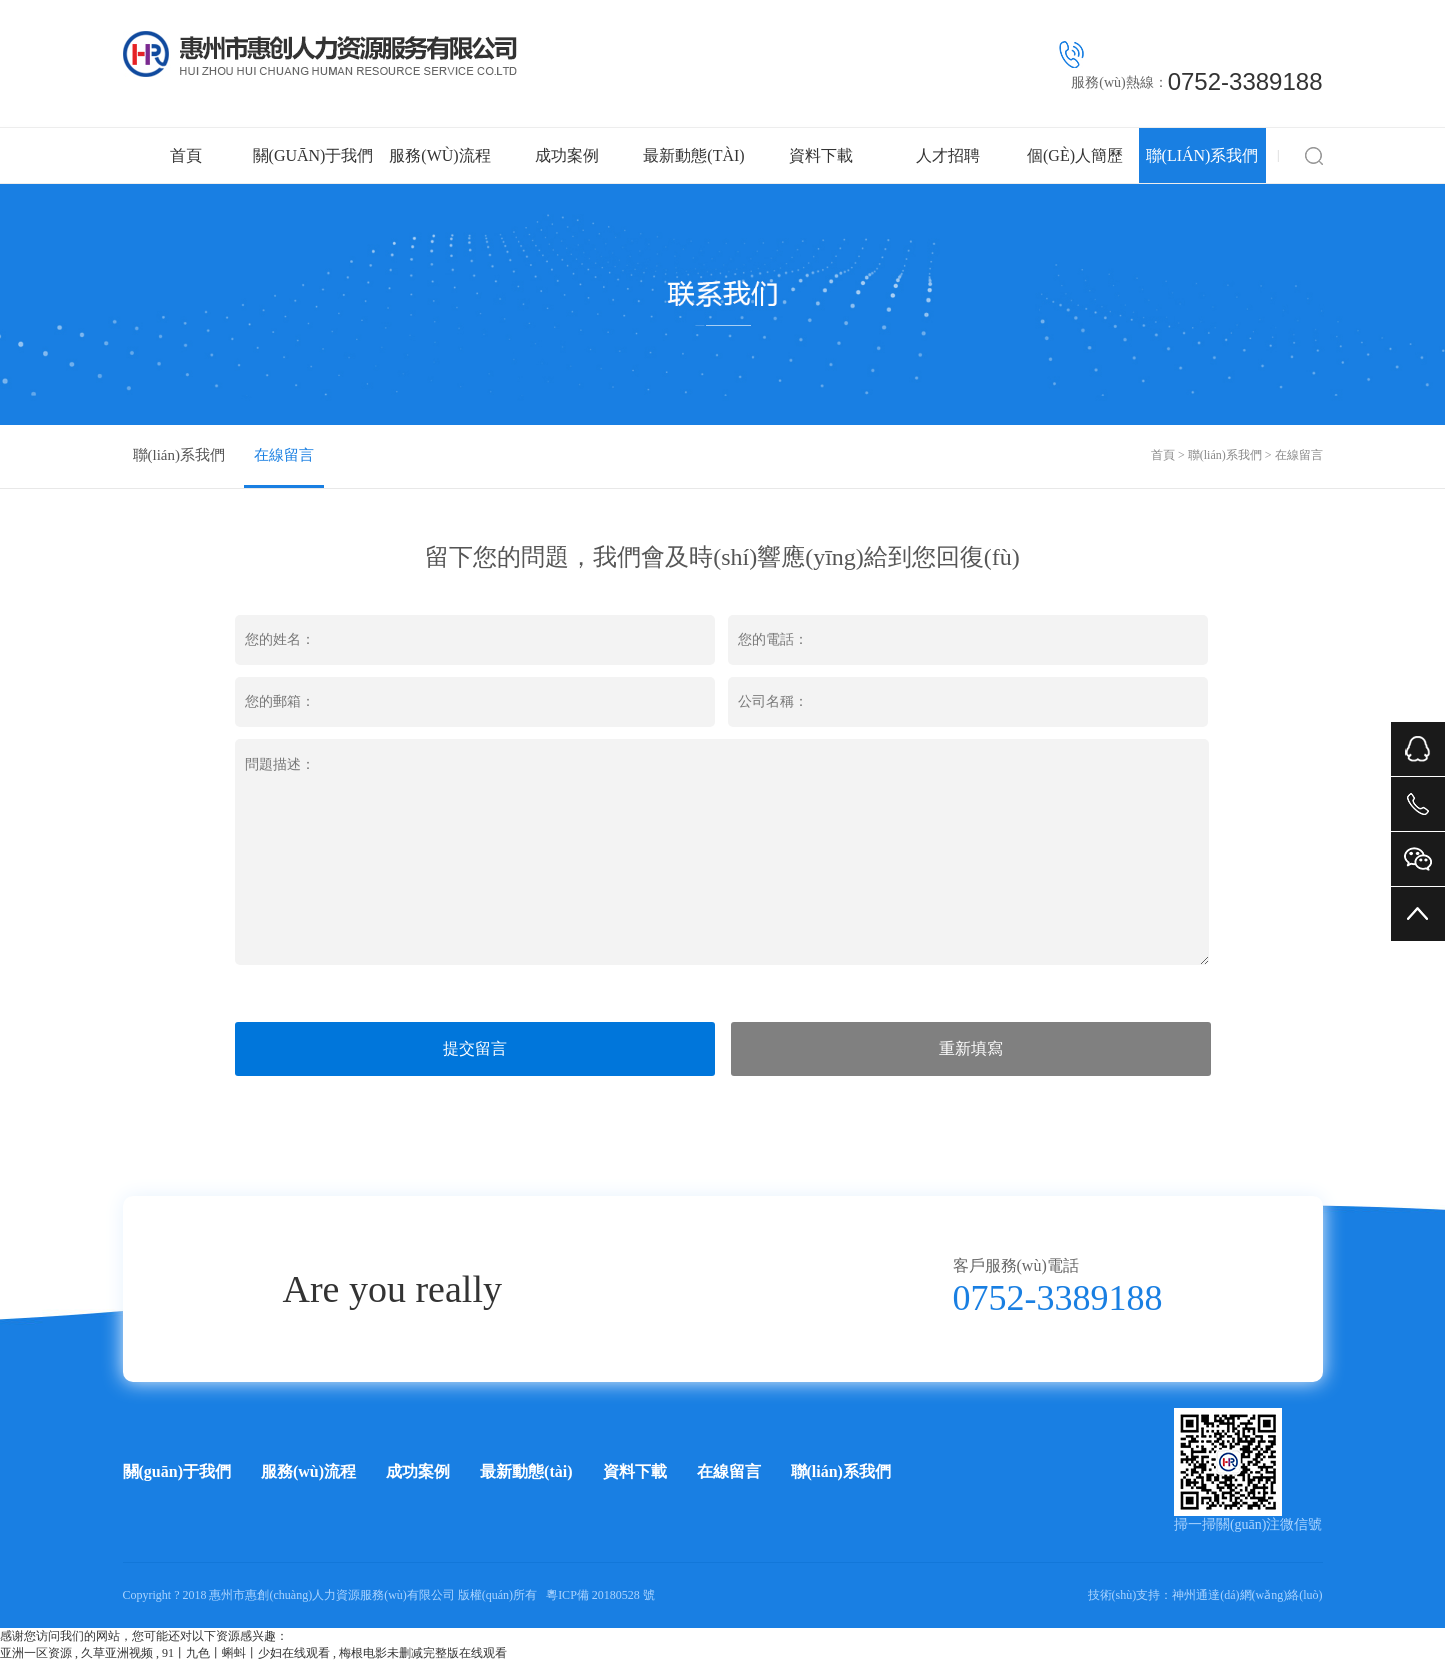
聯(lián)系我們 (1202, 155)
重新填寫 (971, 1048)
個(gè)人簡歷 (1075, 155)
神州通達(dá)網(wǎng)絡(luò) (1247, 1595)
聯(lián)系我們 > (1231, 455)
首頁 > (1169, 455)
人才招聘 (948, 155)
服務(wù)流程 (439, 155)
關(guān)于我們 (313, 155)
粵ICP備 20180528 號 (600, 1595)
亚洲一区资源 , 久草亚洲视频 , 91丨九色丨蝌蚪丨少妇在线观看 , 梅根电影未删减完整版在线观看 (253, 1653)
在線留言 (284, 455)
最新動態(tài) (693, 155)
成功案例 (567, 155)
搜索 (1314, 155)
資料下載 (821, 155)
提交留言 (475, 1048)
